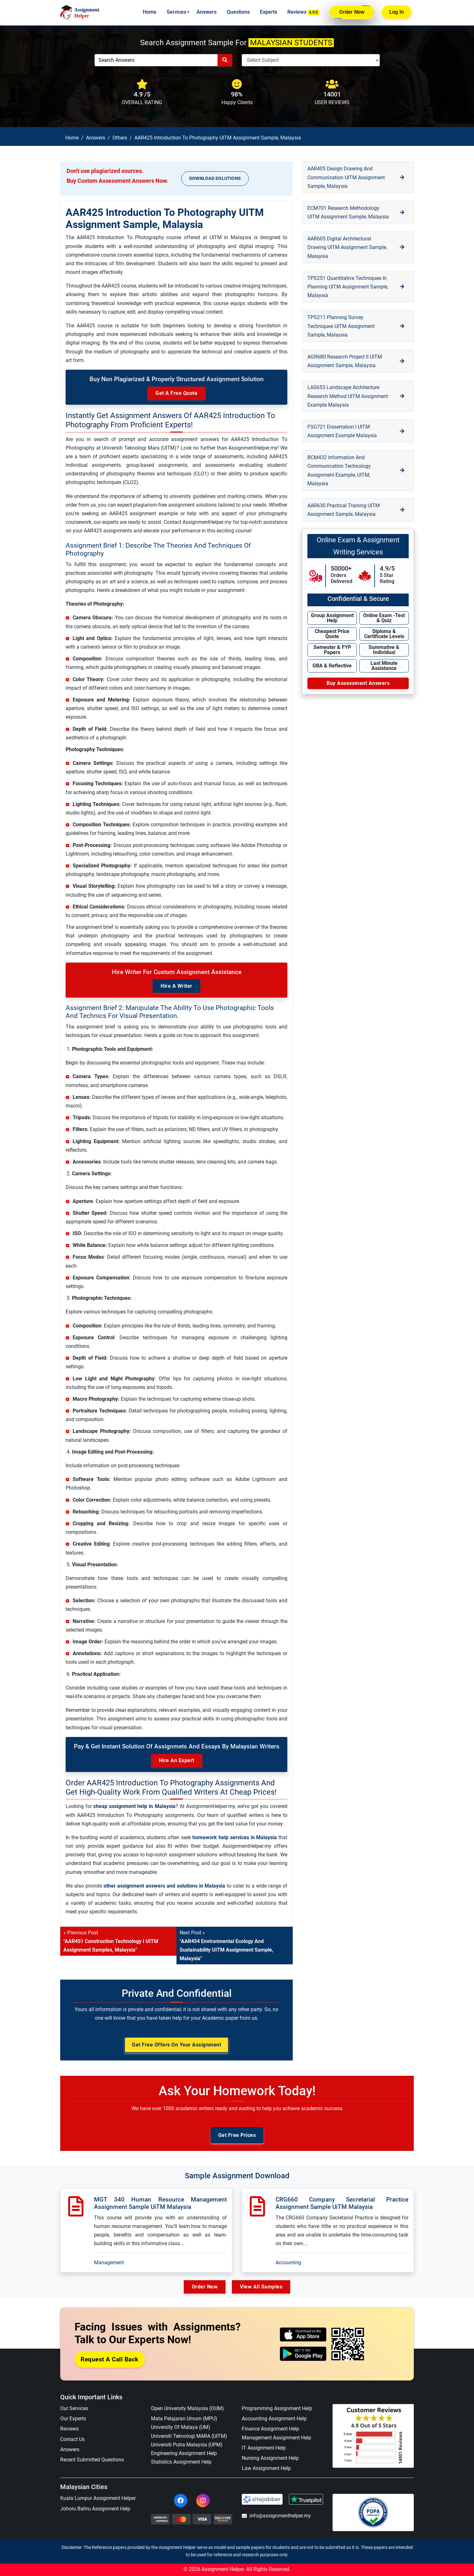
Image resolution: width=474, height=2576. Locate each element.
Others (119, 138)
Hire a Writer (176, 986)
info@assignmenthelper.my (276, 2516)
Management (109, 2262)
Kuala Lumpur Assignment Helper (98, 2498)
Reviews (303, 12)
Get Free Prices (237, 2135)
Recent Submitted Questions (92, 2460)
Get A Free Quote (176, 393)
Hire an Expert (176, 1760)
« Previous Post (110, 1941)
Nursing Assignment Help (270, 2458)
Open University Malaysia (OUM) (187, 2408)
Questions (238, 12)
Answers (207, 12)
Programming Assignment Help (277, 2408)
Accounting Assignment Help (274, 2419)
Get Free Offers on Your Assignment (176, 2045)
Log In (396, 12)
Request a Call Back (110, 2359)
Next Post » (226, 1946)
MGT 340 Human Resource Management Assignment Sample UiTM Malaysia (160, 2203)
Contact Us (72, 2439)
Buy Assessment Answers (358, 683)
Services (176, 12)
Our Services (74, 2408)
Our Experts (73, 2419)
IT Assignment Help (264, 2448)
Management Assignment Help (276, 2438)
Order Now (351, 12)
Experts (268, 12)
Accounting (288, 2262)
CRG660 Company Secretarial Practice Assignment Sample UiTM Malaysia (342, 2203)
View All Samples (261, 2287)
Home (149, 12)
